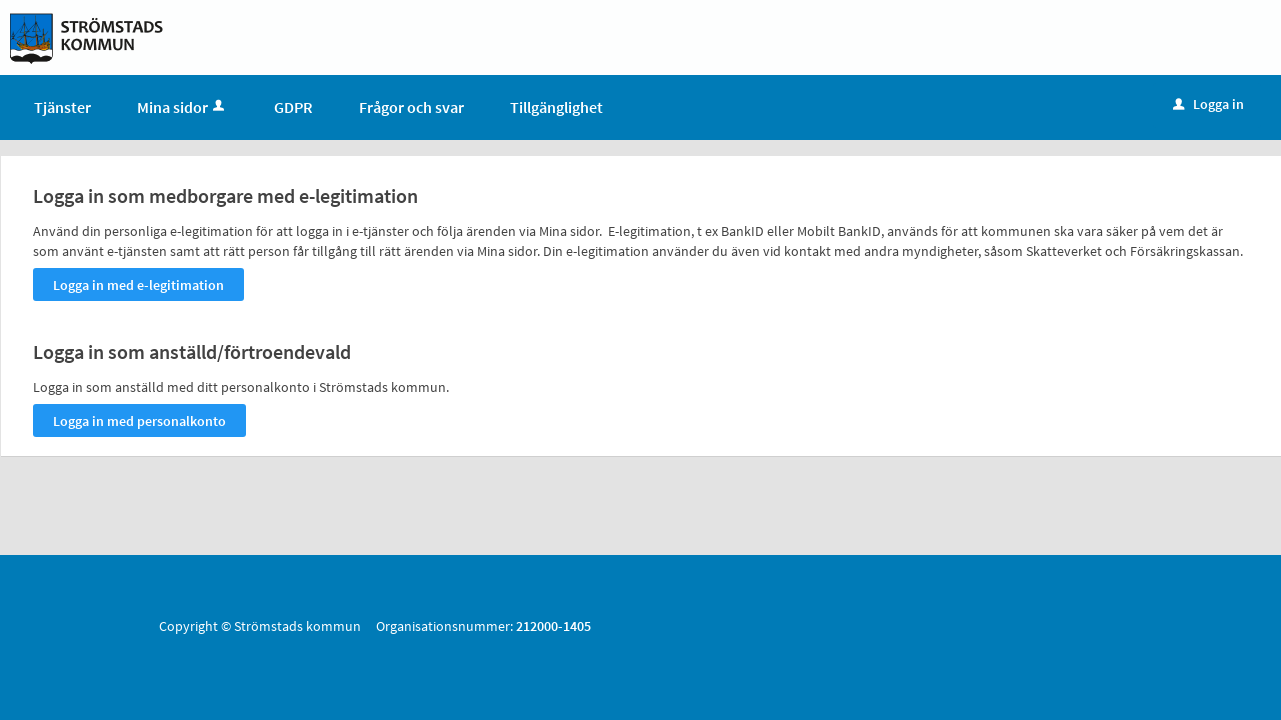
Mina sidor (182, 107)
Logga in (1208, 104)
